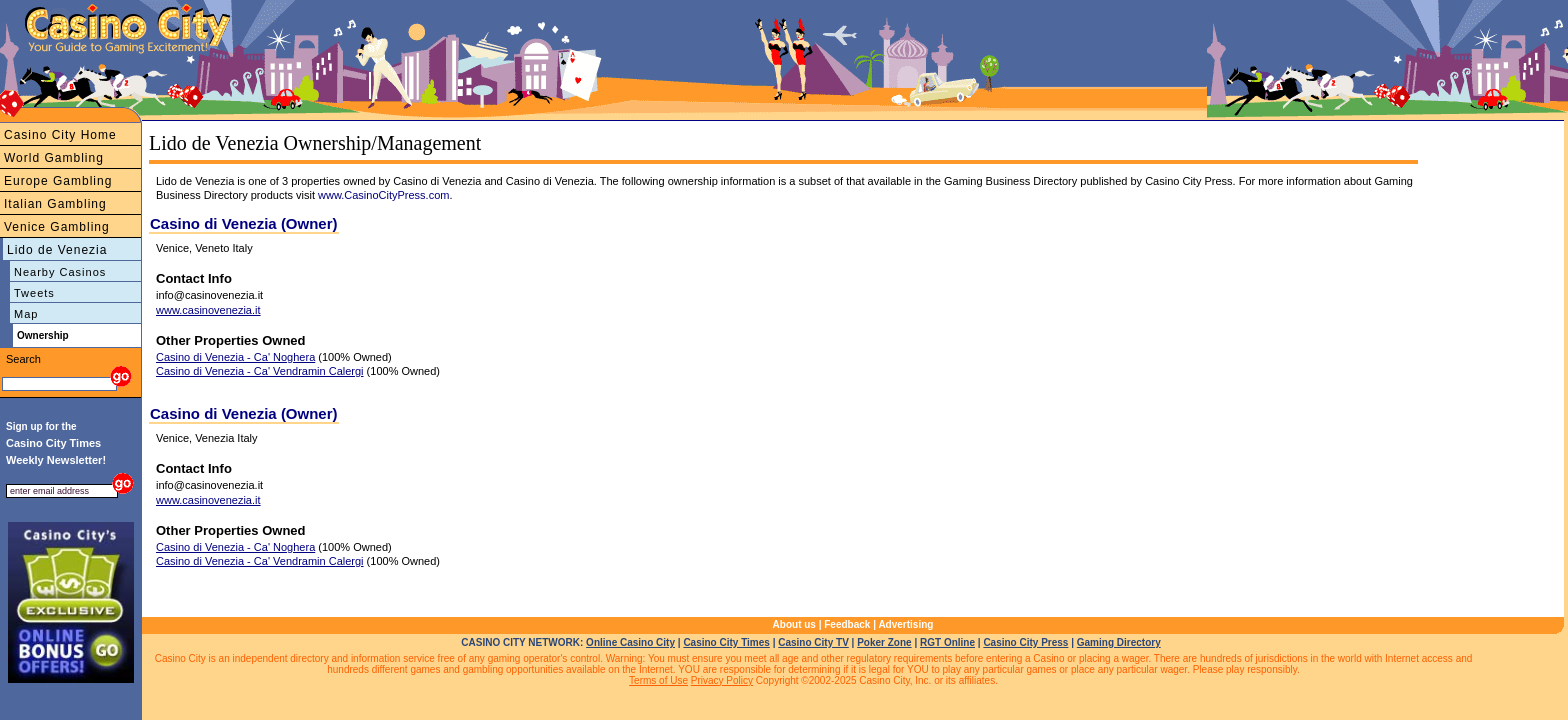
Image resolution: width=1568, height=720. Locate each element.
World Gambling (54, 158)
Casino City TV (813, 642)
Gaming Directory (1119, 642)
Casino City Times (726, 642)
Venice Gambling (57, 227)
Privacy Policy (722, 680)
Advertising (905, 624)
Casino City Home (60, 135)
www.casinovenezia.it (208, 310)
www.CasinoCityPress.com (383, 195)
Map (26, 314)
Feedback (847, 624)
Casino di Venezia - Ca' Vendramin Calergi (260, 371)
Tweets (34, 293)
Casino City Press (1025, 642)
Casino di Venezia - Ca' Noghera (235, 357)
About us (794, 624)
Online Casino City (630, 642)
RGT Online (947, 642)
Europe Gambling (58, 181)
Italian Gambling (55, 204)
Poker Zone (884, 642)
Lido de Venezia (57, 250)
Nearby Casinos (60, 272)
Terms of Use (658, 680)
